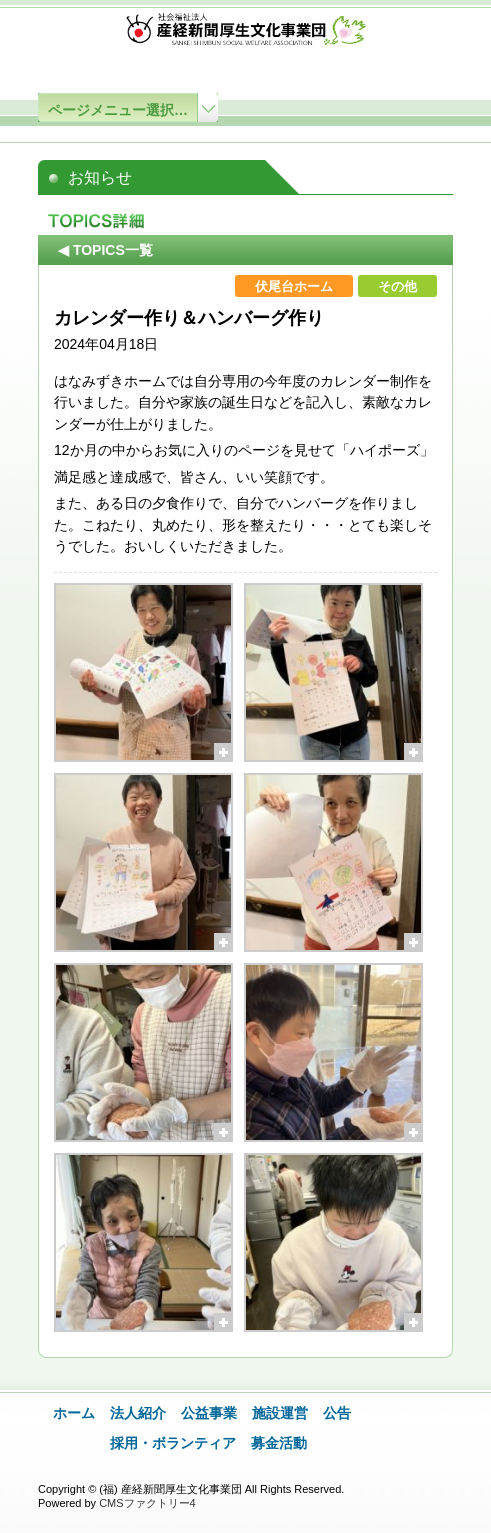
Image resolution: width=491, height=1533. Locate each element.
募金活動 (279, 1443)
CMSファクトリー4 (147, 1503)
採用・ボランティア (173, 1443)
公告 (337, 1413)
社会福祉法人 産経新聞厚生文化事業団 (246, 33)
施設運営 (280, 1413)
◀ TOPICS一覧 (105, 250)
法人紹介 (138, 1413)
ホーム (74, 1413)
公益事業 (209, 1413)
